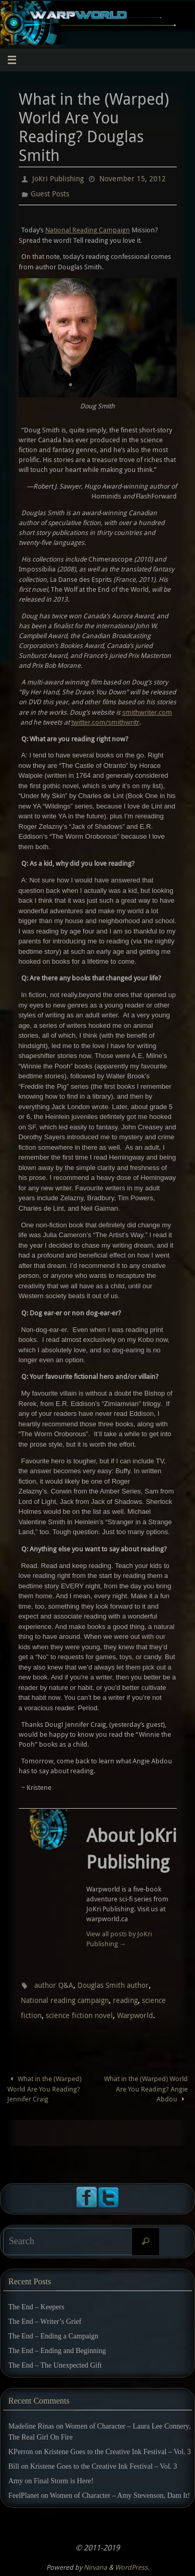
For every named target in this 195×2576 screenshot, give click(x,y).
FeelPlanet (23, 2495)
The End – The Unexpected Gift (55, 2365)
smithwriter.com (147, 712)
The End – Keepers (36, 2307)
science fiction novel (79, 2015)
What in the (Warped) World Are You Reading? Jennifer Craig (44, 2088)
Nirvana (95, 2567)
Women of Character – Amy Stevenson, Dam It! (120, 2495)
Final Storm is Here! (64, 2481)
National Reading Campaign (87, 230)
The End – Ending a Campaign (53, 2336)
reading (125, 2000)
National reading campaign (65, 2000)
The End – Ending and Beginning (57, 2351)
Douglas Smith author (113, 1985)
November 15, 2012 (132, 178)
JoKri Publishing (58, 178)
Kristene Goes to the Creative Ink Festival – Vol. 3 (117, 2452)
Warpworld (135, 2015)
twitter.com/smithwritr (105, 722)
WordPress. (132, 2567)
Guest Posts (50, 193)
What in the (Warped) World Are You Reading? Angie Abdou (146, 2088)
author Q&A (53, 1985)
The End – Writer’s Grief (44, 2321)
